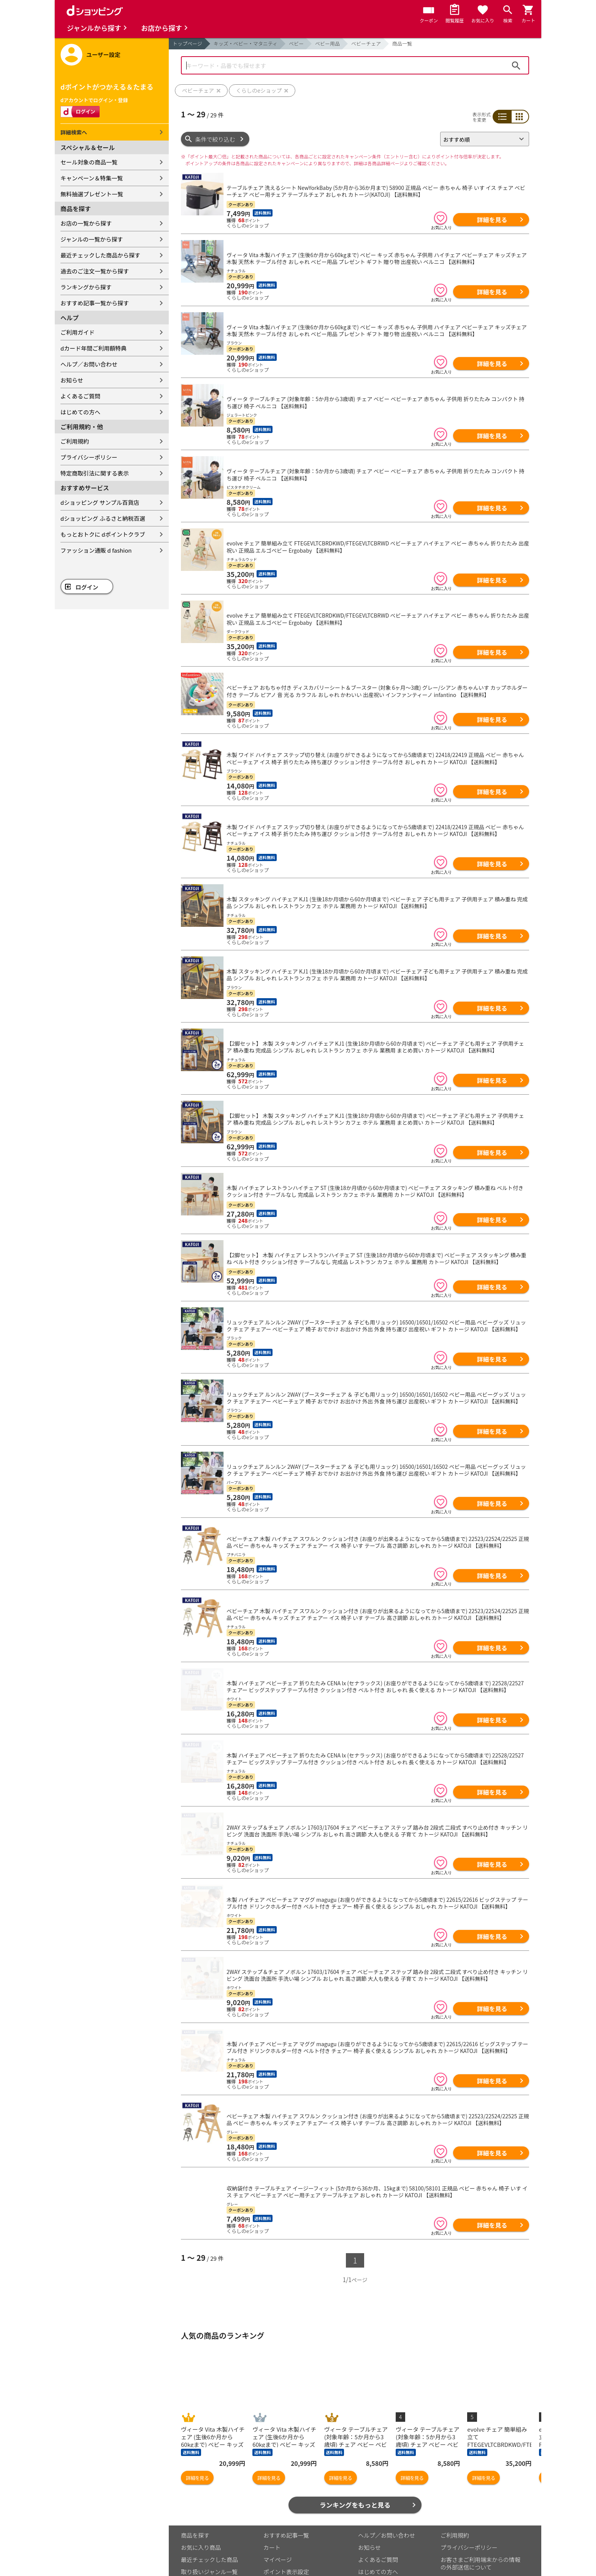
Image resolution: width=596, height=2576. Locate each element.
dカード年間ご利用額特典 (93, 348)
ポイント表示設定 (286, 2514)
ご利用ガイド (77, 332)
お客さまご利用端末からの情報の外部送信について (480, 2505)
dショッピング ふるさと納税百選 (102, 518)
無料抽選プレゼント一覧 (91, 194)
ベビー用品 (327, 43)
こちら (269, 2549)
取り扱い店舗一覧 (204, 2526)
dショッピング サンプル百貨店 (99, 502)
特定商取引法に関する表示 (94, 473)
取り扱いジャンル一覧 (209, 2514)
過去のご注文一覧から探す (94, 271)
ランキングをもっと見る (355, 2446)
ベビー (296, 43)
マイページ (277, 2501)
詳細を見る (492, 219)
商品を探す (195, 2477)
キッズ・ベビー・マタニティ (245, 43)
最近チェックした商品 (209, 2501)
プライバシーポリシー (88, 457)
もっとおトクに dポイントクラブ (102, 534)
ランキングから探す (86, 287)
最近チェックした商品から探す (100, 255)
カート (272, 2489)
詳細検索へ (73, 132)
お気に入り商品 (201, 2489)
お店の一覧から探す (86, 223)
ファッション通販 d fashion (96, 550)
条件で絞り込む (215, 139)
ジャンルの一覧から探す (91, 239)
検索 (516, 65)
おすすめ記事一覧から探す (94, 303)
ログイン (87, 587)
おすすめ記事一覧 (286, 2477)
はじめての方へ (80, 412)
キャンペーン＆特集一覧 (91, 178)
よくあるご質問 (80, 396)
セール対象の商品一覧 (88, 162)
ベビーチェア (366, 43)
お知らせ (71, 380)
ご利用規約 (74, 441)
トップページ (187, 43)
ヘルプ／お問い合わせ (88, 364)
